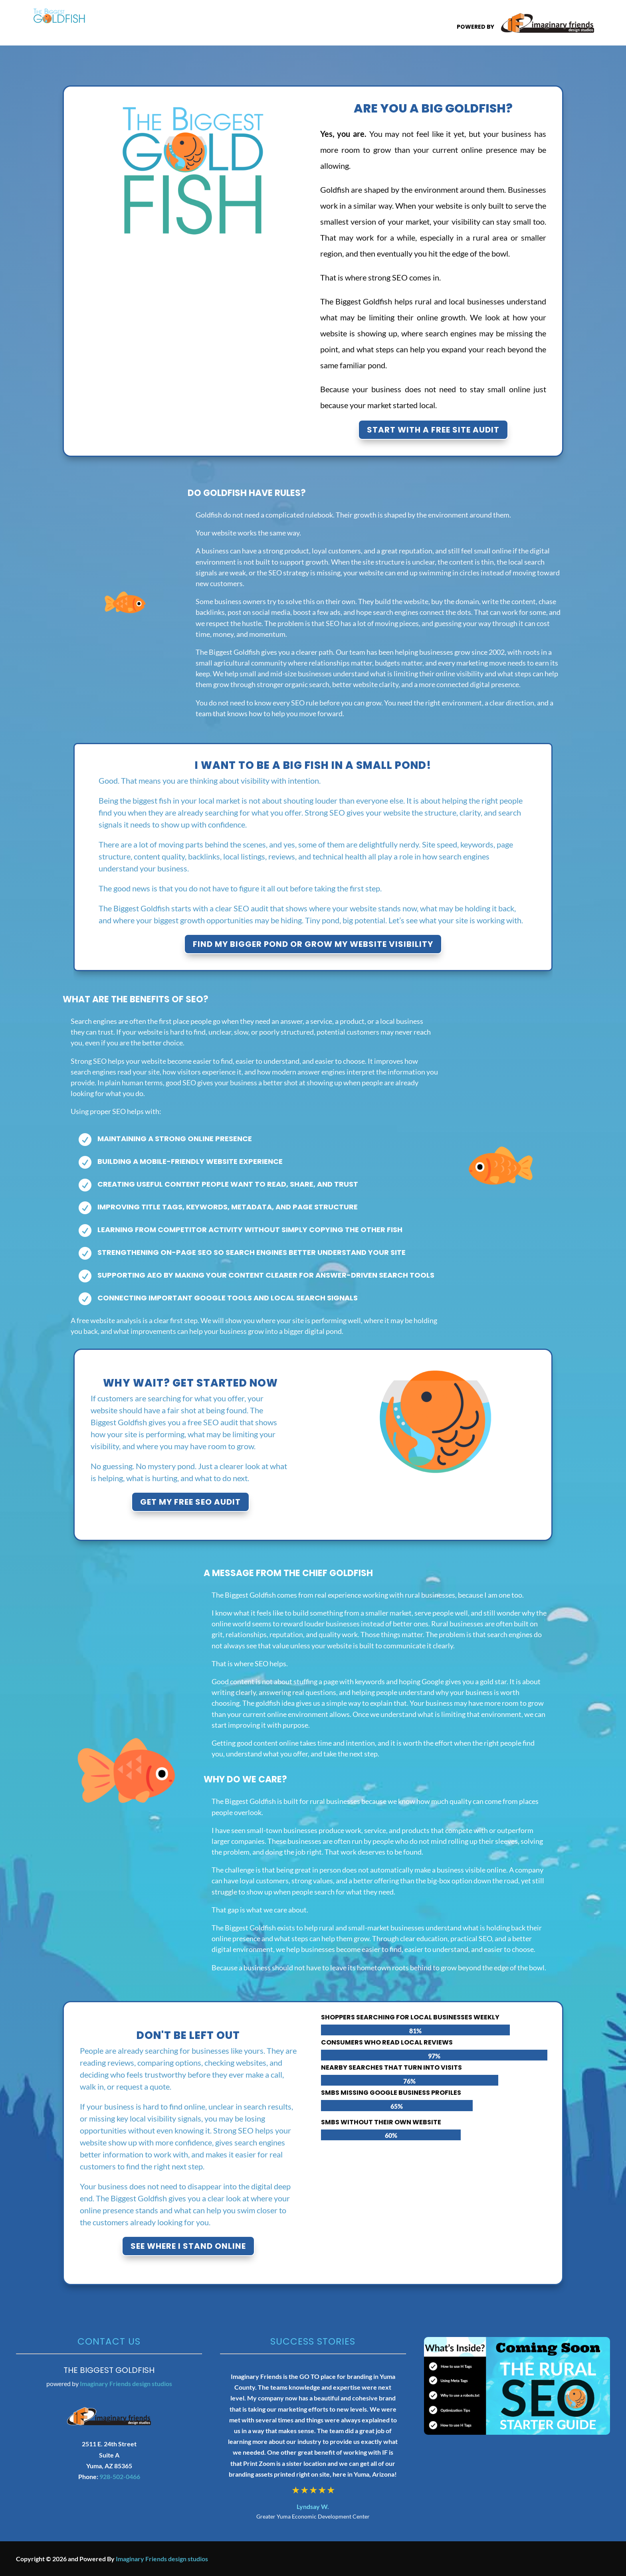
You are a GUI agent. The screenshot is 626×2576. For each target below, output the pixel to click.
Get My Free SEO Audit (190, 1501)
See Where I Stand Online (188, 2246)
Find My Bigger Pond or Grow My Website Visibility (313, 944)
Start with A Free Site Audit (433, 429)
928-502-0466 (119, 2476)
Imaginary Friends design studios (126, 2383)
